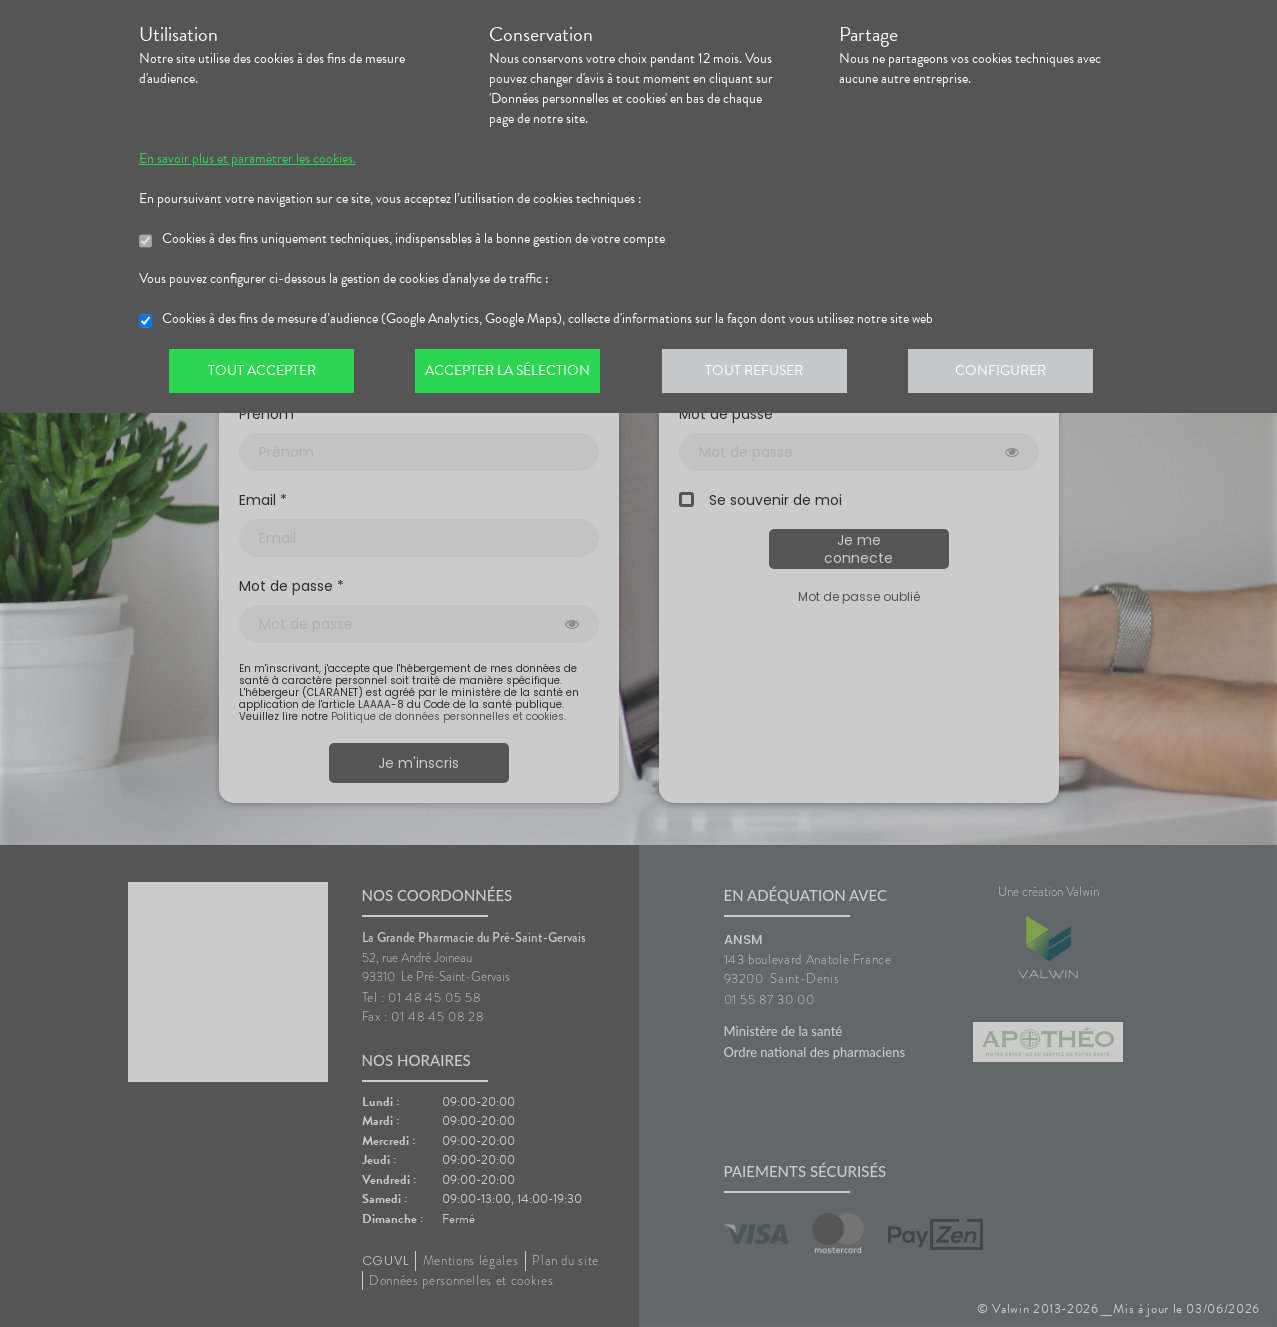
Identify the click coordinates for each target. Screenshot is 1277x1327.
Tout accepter (264, 374)
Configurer (1014, 374)
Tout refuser (763, 374)
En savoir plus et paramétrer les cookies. (247, 159)
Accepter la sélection (513, 374)
